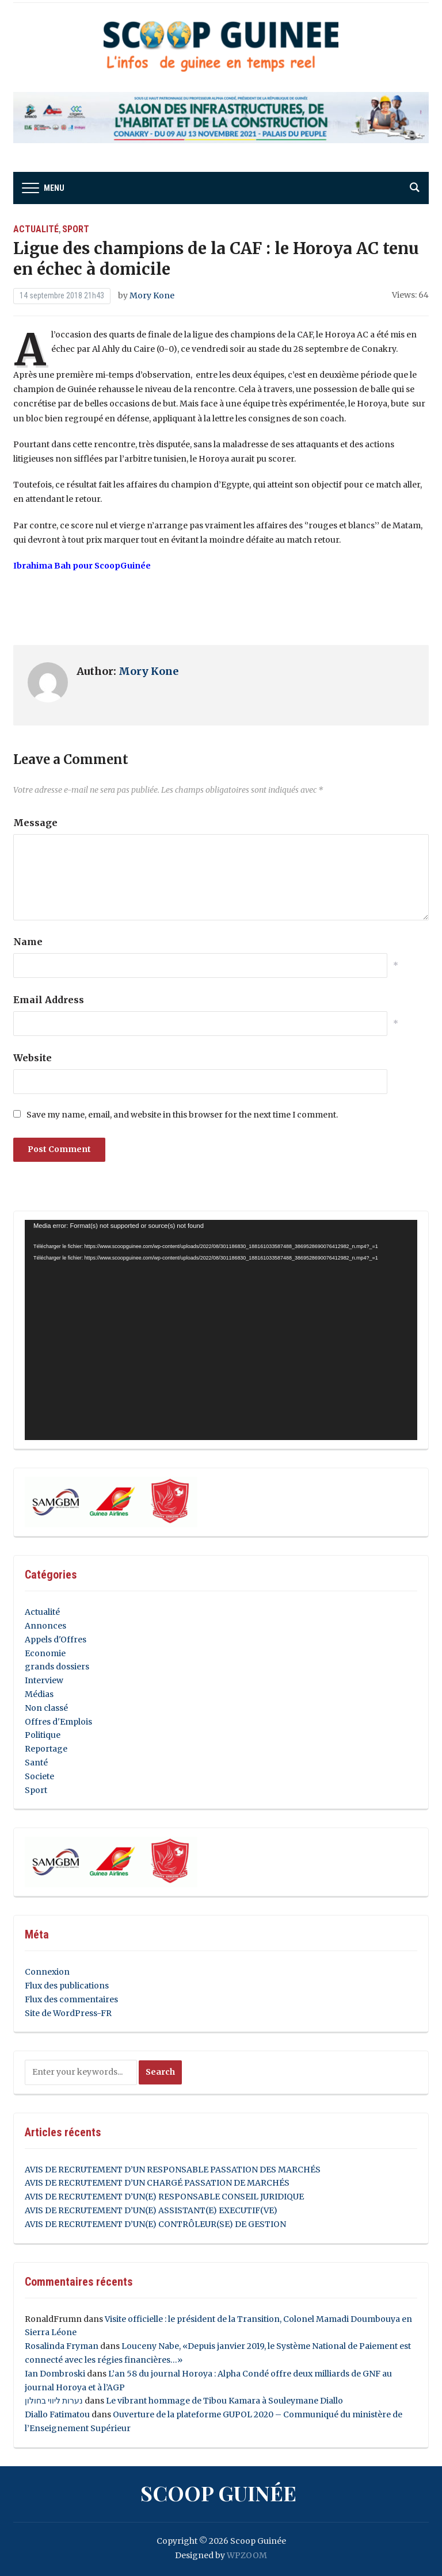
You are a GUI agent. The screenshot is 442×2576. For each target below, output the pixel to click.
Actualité (36, 229)
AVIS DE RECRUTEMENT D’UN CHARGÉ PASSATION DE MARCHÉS (157, 2183)
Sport (75, 229)
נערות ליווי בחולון (54, 2400)
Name (28, 941)
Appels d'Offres (55, 1639)
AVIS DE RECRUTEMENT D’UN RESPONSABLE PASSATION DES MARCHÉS (173, 2169)
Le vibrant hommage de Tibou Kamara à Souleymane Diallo (224, 2400)
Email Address (48, 999)
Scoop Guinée (218, 2492)
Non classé (46, 1708)
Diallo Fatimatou (57, 2414)
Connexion (47, 1972)
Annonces (45, 1626)
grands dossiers (57, 1666)
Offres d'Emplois (58, 1722)
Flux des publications (67, 1985)
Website (32, 1058)
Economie (45, 1653)
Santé (36, 1762)
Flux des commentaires (71, 1999)
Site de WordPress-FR (68, 2013)
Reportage (46, 1749)
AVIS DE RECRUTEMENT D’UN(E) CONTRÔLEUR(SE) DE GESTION (155, 2224)
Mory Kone (151, 295)
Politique (42, 1735)
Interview (44, 1680)
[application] (221, 1330)
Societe (39, 1776)
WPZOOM (247, 2555)
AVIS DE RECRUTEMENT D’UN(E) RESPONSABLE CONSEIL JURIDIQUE (164, 2196)
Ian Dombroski (55, 2373)
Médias (39, 1694)
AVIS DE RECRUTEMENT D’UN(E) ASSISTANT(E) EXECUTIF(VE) (151, 2210)
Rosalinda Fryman (61, 2346)
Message (35, 822)
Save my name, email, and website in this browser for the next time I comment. (182, 1115)
